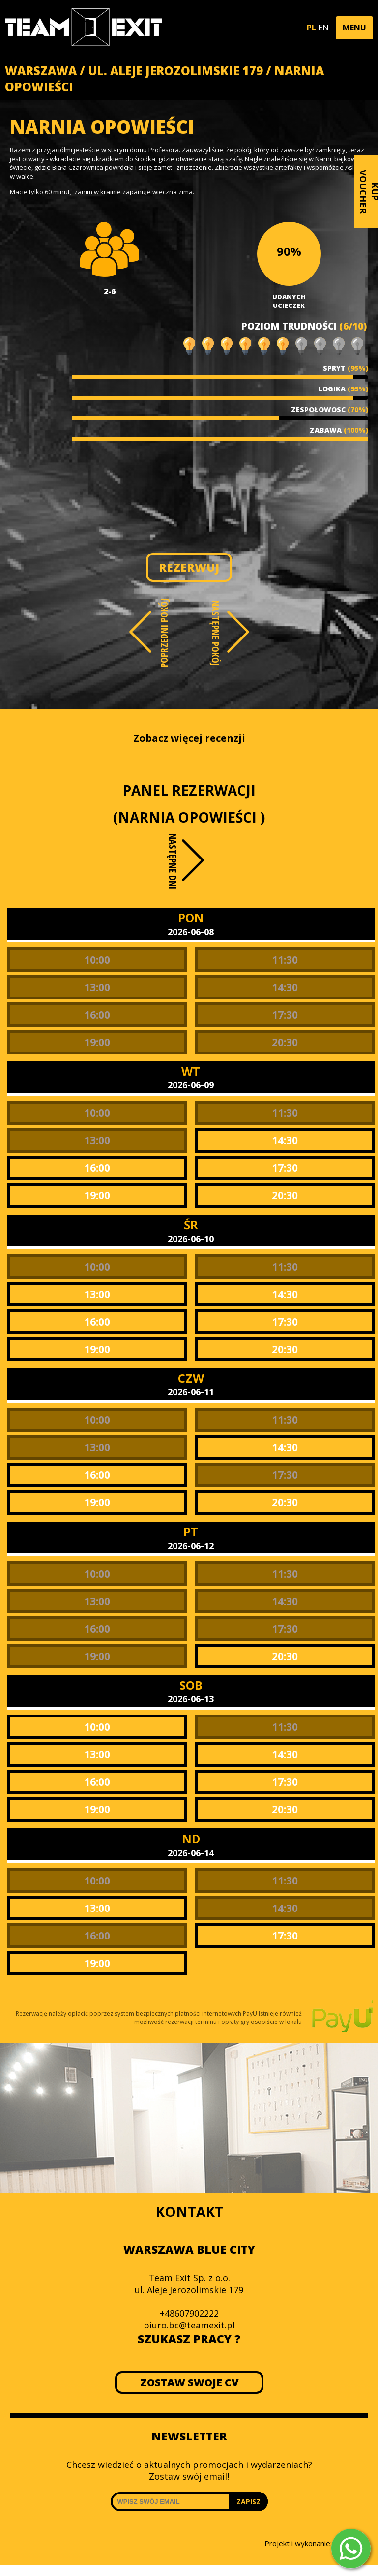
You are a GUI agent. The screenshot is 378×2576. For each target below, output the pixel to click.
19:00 (97, 1042)
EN (323, 27)
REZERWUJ (189, 567)
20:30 (285, 1042)
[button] (354, 27)
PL (311, 27)
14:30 (285, 987)
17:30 (285, 1015)
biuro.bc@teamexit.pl (189, 2325)
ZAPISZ (248, 2501)
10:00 (97, 960)
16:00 (97, 1015)
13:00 (97, 987)
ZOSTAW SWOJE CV (189, 2382)
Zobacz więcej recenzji (189, 738)
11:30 (285, 960)
